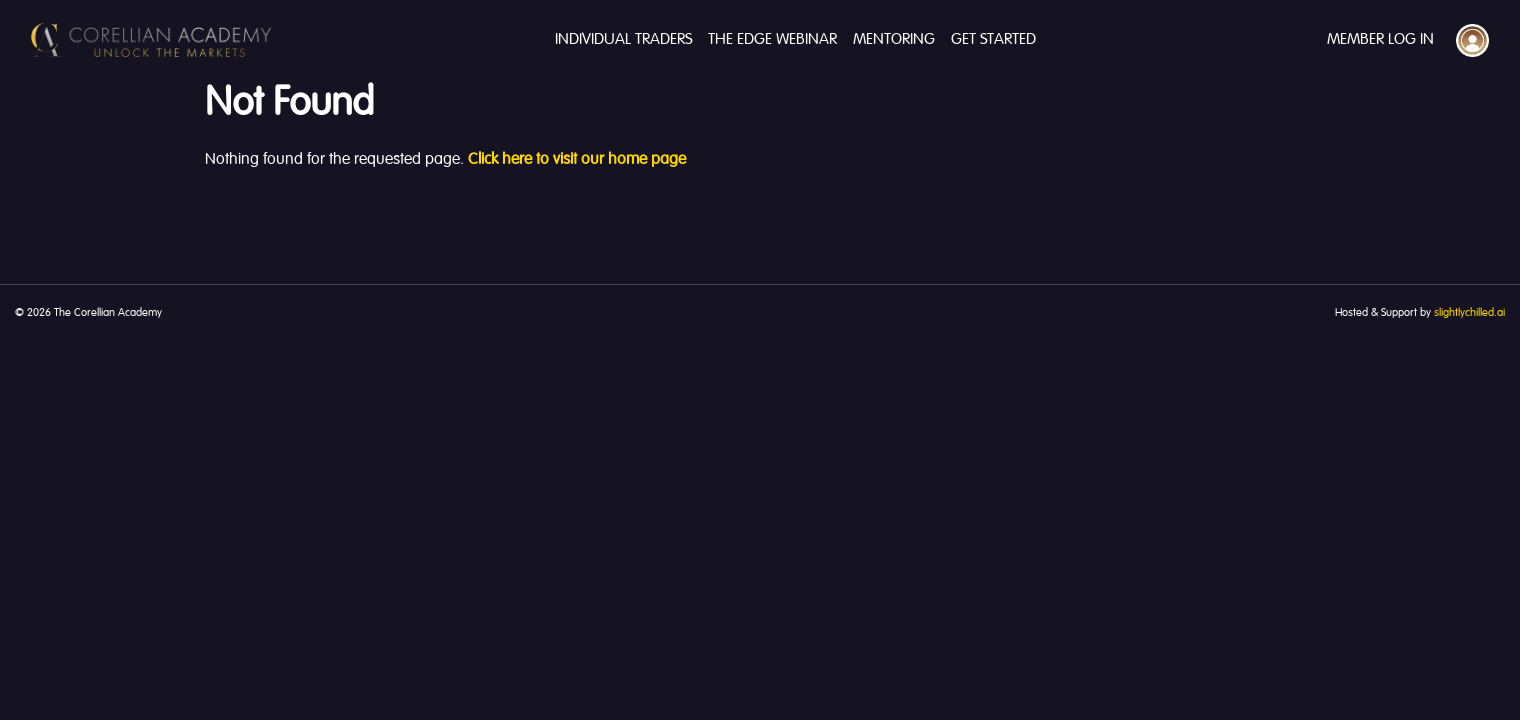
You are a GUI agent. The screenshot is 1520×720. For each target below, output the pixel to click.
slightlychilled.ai (1469, 313)
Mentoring (894, 40)
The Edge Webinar (772, 40)
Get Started (993, 40)
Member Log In (1380, 40)
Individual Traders (623, 40)
